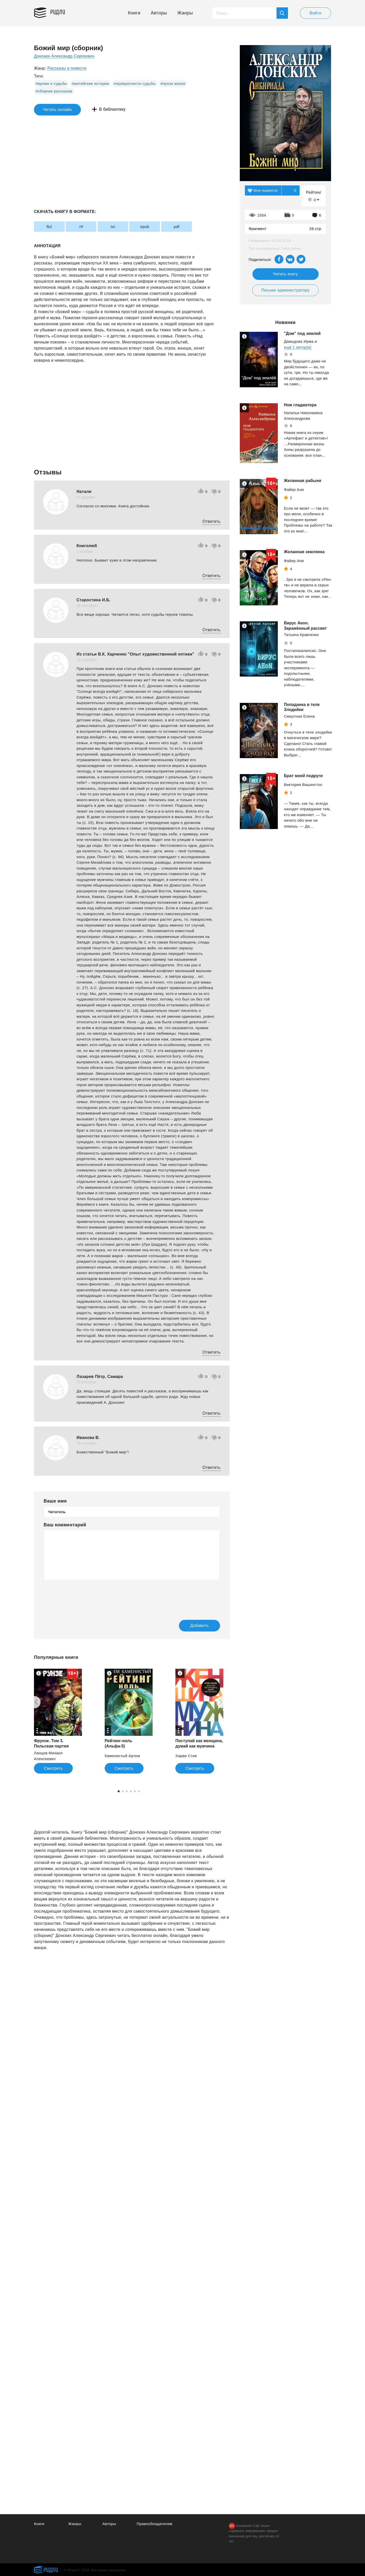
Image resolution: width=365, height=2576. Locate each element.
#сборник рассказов (54, 91)
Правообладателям (154, 2524)
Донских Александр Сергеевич (64, 56)
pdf (176, 226)
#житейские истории (90, 83)
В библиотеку (112, 109)
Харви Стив (186, 1756)
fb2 (49, 226)
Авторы (159, 12)
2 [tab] (123, 1791)
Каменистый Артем (122, 1756)
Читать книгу (285, 274)
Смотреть (53, 1768)
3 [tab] (127, 1791)
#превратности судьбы (135, 83)
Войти (315, 13)
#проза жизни (173, 83)
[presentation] (82, 1596)
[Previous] (34, 1702)
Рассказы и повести (66, 68)
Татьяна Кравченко (301, 634)
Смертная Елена (299, 716)
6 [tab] (139, 1791)
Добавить (199, 1625)
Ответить (211, 521)
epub (144, 226)
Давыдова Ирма (299, 341)
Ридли (57, 11)
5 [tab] (135, 1791)
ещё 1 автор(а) (297, 347)
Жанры (185, 12)
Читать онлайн (57, 109)
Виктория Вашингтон (303, 784)
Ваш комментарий (65, 1524)
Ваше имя (55, 1501)
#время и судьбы (51, 83)
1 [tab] (119, 1791)
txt (113, 226)
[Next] (222, 1702)
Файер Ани (294, 489)
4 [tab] (131, 1791)
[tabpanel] (58, 1721)
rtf (81, 226)
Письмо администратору (285, 290)
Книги (134, 12)
